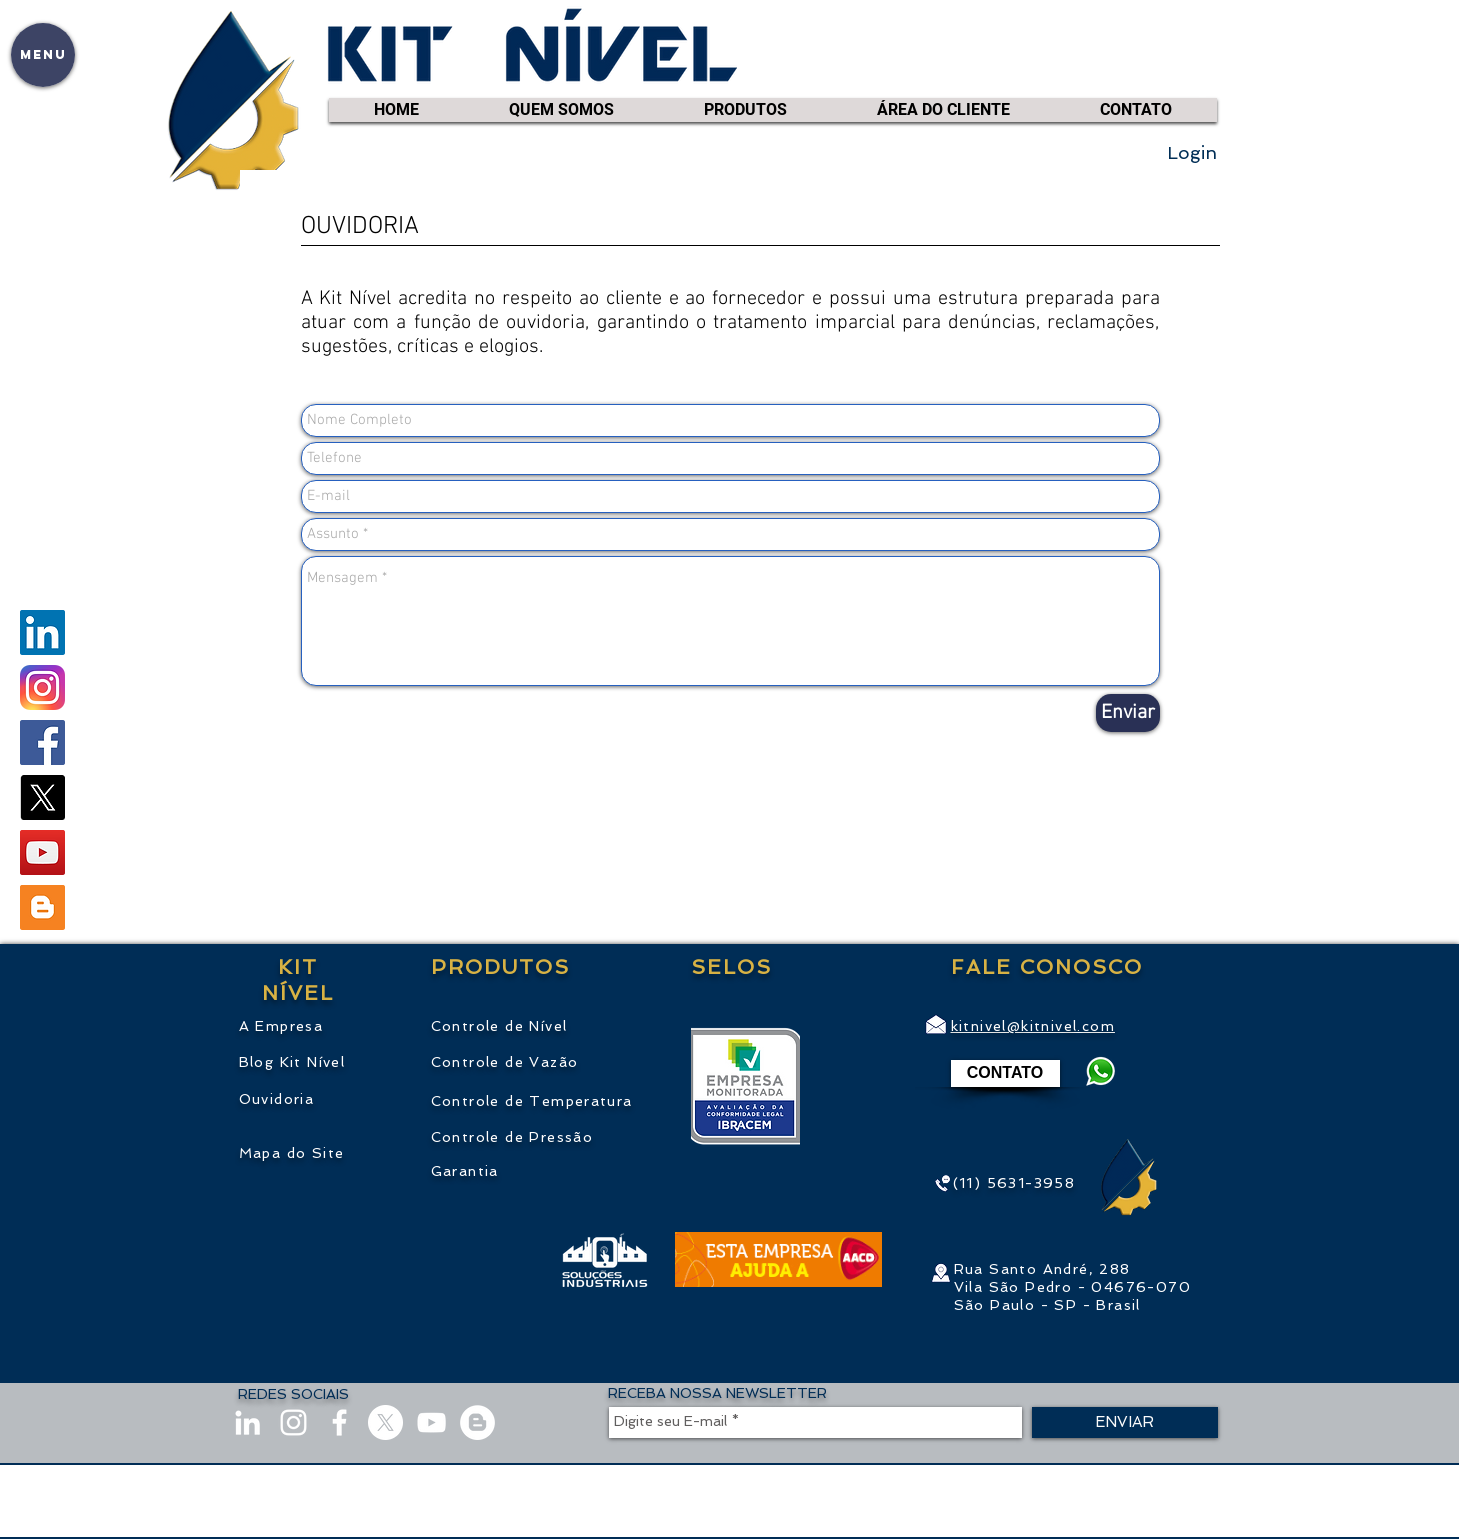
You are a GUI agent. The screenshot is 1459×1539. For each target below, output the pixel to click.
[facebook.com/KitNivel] (42, 742)
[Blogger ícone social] (42, 907)
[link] (1203, 80)
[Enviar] (1128, 713)
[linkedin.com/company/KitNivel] (42, 632)
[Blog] (477, 1422)
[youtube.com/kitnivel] (42, 852)
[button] (43, 55)
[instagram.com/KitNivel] (42, 687)
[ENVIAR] (1125, 1422)
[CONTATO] (1005, 1073)
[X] (42, 797)
